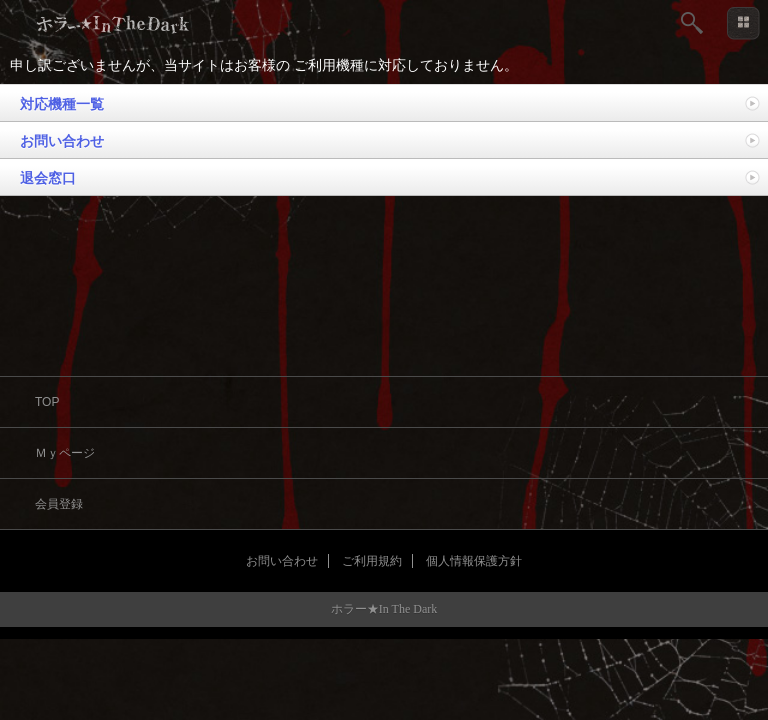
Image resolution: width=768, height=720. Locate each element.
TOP (47, 402)
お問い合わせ (62, 141)
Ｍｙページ (65, 453)
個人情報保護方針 (474, 561)
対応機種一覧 (62, 104)
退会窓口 (48, 178)
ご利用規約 (372, 561)
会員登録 (59, 504)
